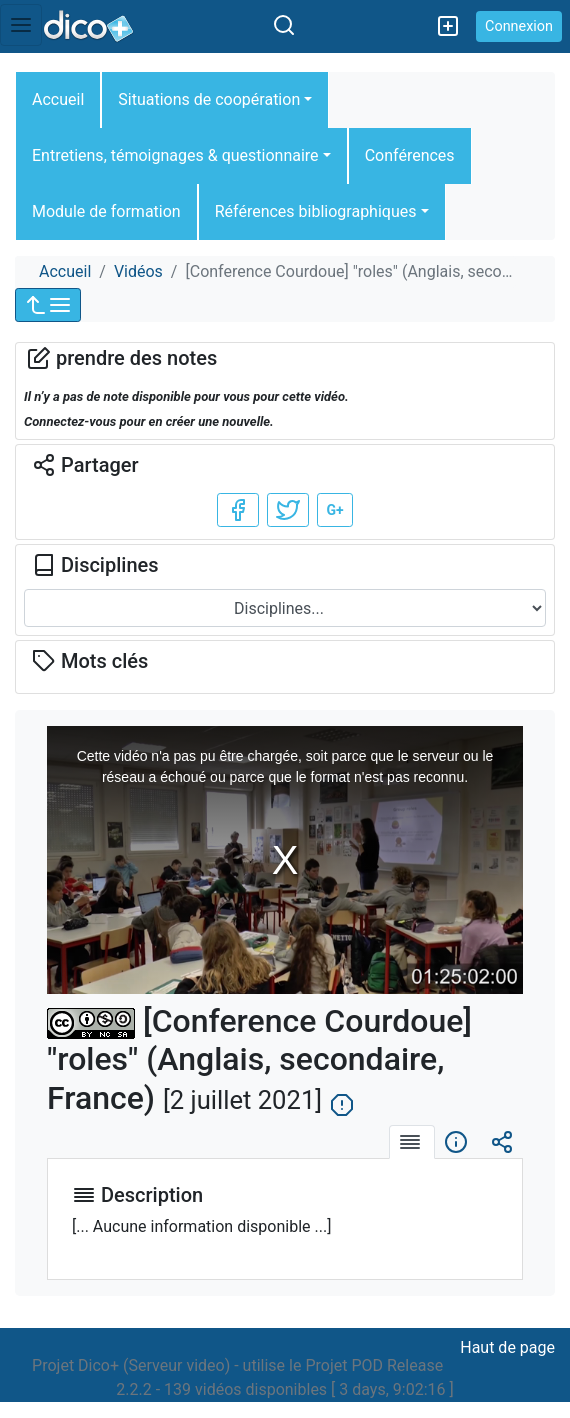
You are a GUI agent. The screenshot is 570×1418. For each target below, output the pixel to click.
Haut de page (507, 1347)
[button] (48, 305)
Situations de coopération (209, 99)
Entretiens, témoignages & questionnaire (175, 155)
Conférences (410, 155)
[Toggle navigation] (21, 25)
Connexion (519, 26)
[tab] (412, 1142)
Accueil (58, 99)
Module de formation (106, 211)
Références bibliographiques (316, 211)
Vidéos (138, 271)
